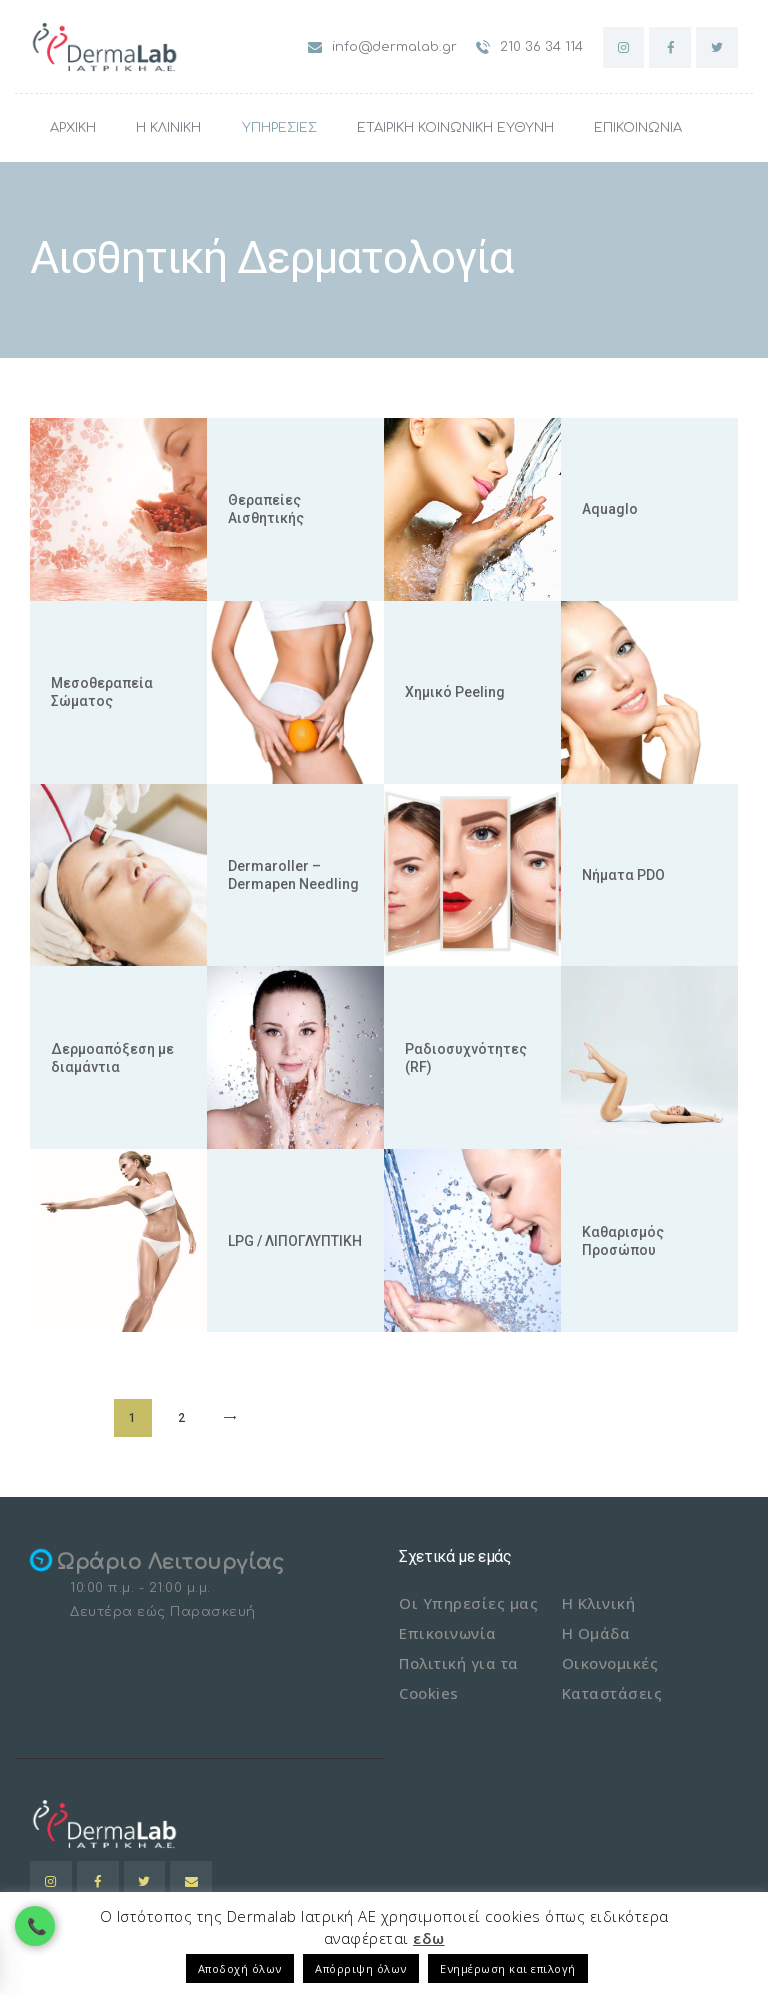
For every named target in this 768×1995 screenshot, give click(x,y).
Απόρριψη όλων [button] (361, 1968)
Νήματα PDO (623, 875)
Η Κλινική (599, 1603)
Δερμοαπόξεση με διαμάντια (112, 1058)
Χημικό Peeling (455, 692)
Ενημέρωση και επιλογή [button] (508, 1968)
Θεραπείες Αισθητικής (266, 509)
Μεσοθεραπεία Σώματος (102, 692)
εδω (429, 1938)
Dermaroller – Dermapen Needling (293, 875)
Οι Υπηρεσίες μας (468, 1603)
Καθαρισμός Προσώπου (623, 1241)
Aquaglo (610, 509)
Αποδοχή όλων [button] (240, 1968)
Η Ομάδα (596, 1633)
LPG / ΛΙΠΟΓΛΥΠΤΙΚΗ (295, 1241)
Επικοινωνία (448, 1633)
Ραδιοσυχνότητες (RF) (466, 1058)
